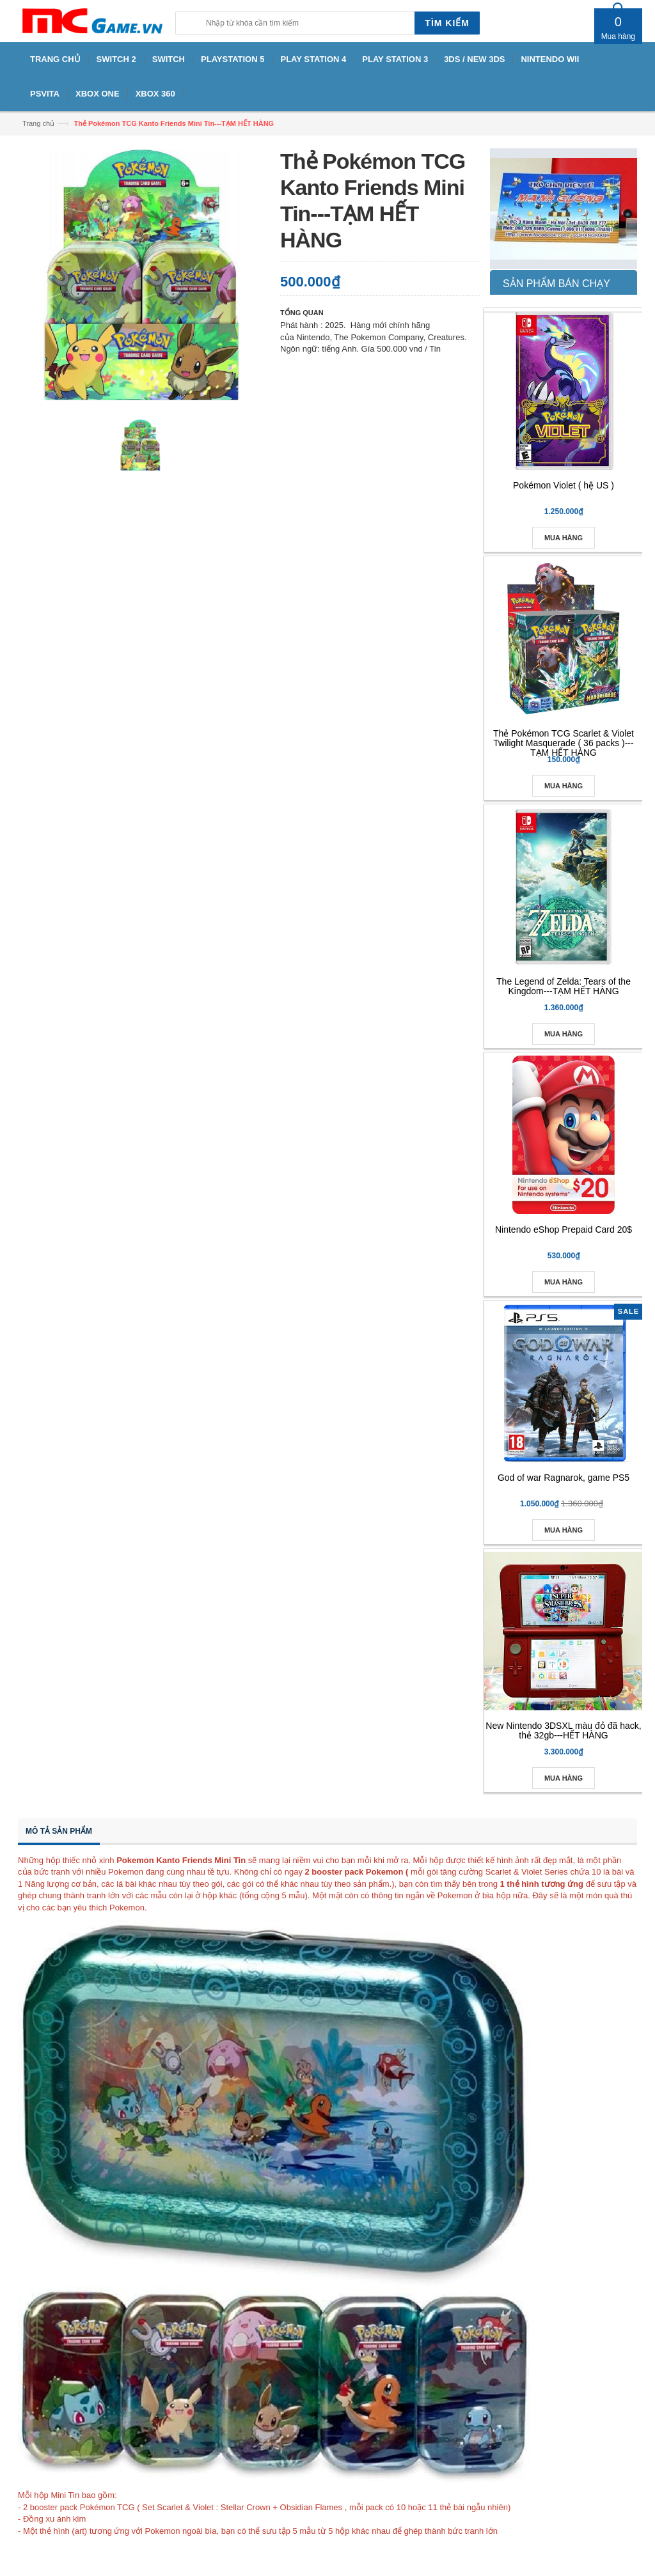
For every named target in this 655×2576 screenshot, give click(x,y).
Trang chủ (38, 123)
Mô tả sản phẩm (59, 1831)
